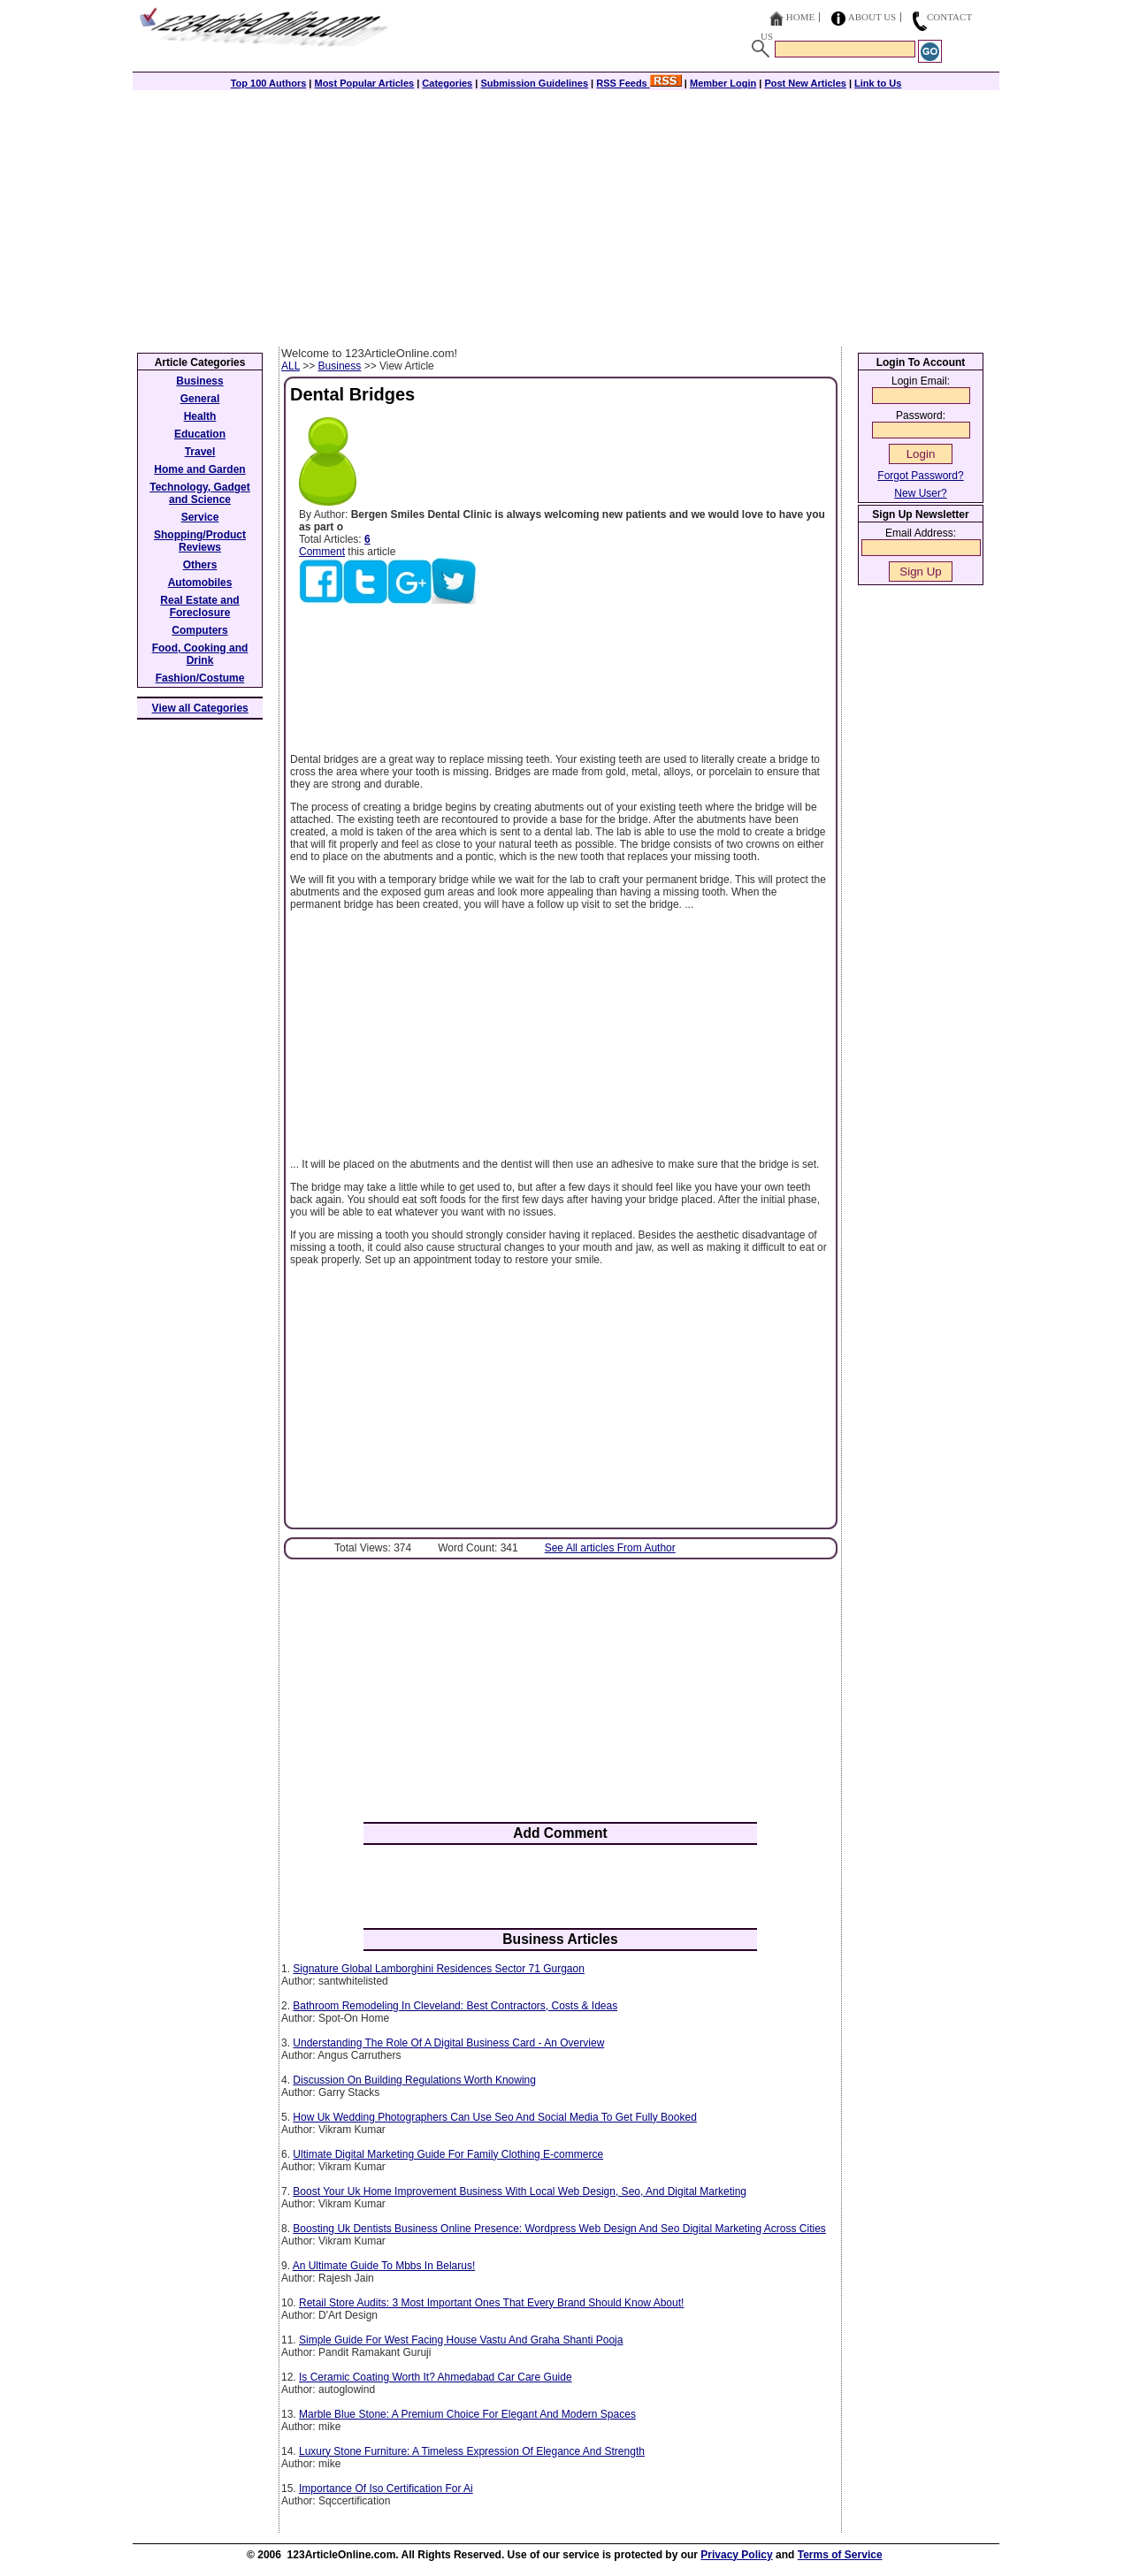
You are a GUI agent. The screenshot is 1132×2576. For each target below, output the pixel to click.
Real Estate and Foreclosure (199, 606)
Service (200, 517)
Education (200, 434)
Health (200, 416)
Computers (199, 630)
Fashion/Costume (200, 678)
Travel (200, 452)
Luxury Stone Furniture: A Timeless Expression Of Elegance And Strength (472, 2451)
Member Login (723, 83)
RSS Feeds (639, 83)
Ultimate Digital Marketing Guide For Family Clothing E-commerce (448, 2154)
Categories (447, 83)
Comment (322, 551)
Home (800, 16)
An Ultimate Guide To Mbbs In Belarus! (384, 2266)
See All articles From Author (610, 1548)
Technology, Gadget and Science (199, 493)
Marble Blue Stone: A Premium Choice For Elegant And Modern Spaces (467, 2414)
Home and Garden (199, 469)
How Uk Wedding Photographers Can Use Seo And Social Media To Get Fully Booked (494, 2117)
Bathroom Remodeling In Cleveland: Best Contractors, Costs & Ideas (455, 2006)
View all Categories (200, 708)
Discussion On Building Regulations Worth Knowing (414, 2080)
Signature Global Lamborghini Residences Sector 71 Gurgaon (439, 1968)
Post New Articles (805, 83)
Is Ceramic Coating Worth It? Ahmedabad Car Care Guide (435, 2377)
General (200, 398)
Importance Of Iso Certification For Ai (386, 2488)
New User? (920, 493)
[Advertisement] (566, 214)
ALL (290, 366)
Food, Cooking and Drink (200, 654)
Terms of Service (840, 2555)
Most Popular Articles (364, 83)
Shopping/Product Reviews (200, 541)
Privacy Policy (736, 2555)
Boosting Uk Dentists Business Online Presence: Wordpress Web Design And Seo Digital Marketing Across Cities (559, 2228)
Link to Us (877, 83)
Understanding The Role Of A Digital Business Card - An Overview (448, 2043)
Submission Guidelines (534, 83)
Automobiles (200, 582)
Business (340, 366)
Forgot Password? (920, 475)
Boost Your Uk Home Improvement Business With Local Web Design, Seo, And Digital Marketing (519, 2191)
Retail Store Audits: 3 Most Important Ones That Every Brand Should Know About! (491, 2303)
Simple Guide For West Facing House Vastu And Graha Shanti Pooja (461, 2340)
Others (200, 565)
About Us (872, 16)
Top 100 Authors (269, 83)
